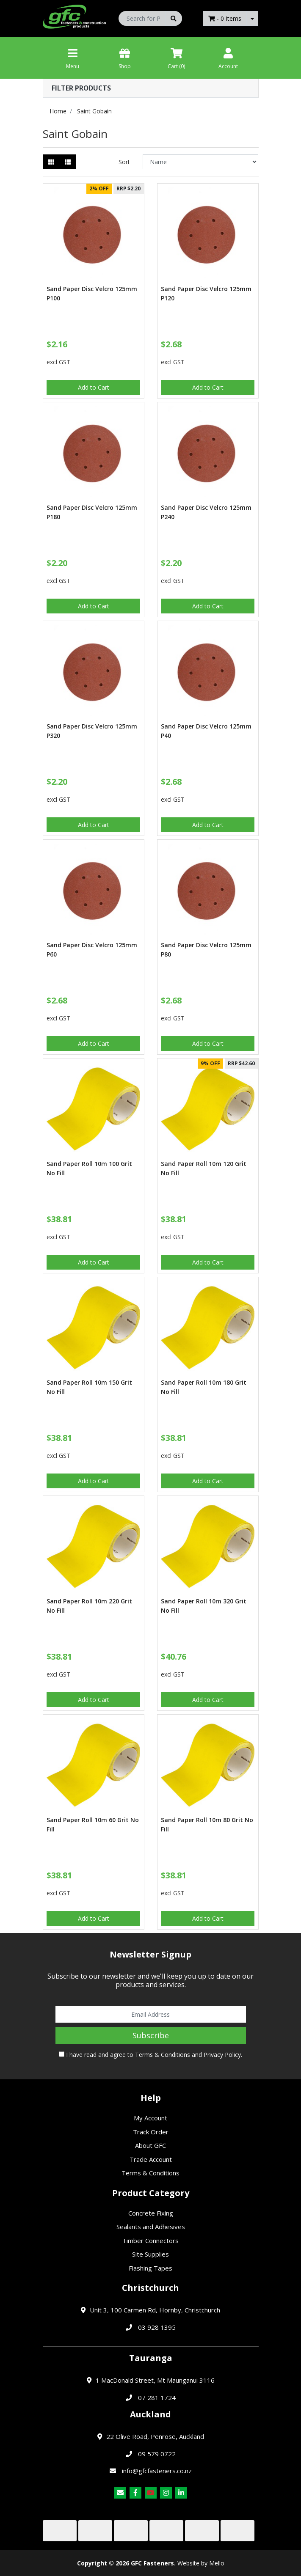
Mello (216, 2563)
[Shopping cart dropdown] (252, 18)
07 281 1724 (157, 2397)
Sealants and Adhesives (150, 2226)
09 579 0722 (157, 2454)
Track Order (150, 2132)
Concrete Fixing (150, 2213)
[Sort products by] (200, 161)
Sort (124, 162)
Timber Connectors (150, 2240)
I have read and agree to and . (150, 2055)
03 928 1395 (157, 2327)
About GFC (150, 2145)
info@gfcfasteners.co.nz (157, 2470)
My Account (150, 2118)
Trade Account (151, 2159)
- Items (224, 18)
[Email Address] (150, 2014)
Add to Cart (93, 387)
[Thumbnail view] (51, 161)
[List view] (67, 161)
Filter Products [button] (81, 88)
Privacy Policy (222, 2055)
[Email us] (120, 2493)
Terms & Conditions (162, 2055)
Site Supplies (150, 2254)
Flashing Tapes (150, 2268)
